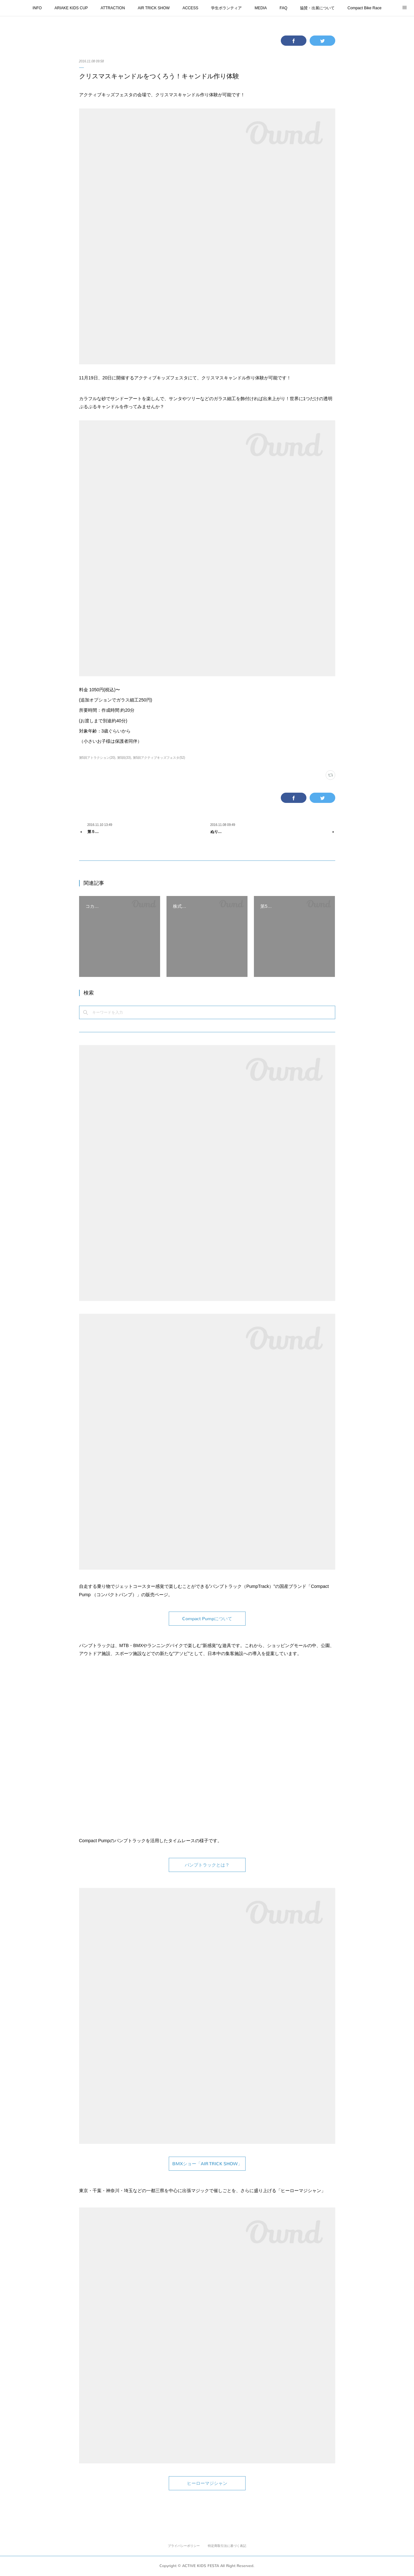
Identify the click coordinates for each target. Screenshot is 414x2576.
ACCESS (190, 8)
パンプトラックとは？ (207, 1865)
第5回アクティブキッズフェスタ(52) (159, 757)
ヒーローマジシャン (207, 2483)
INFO (37, 8)
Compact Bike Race (364, 8)
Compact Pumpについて (207, 1619)
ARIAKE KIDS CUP (71, 8)
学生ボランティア (226, 8)
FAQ (283, 8)
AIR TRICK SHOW (154, 8)
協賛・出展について (317, 8)
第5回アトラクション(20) (97, 757)
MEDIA (261, 8)
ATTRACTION (113, 8)
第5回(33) (124, 757)
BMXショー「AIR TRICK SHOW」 (207, 2164)
